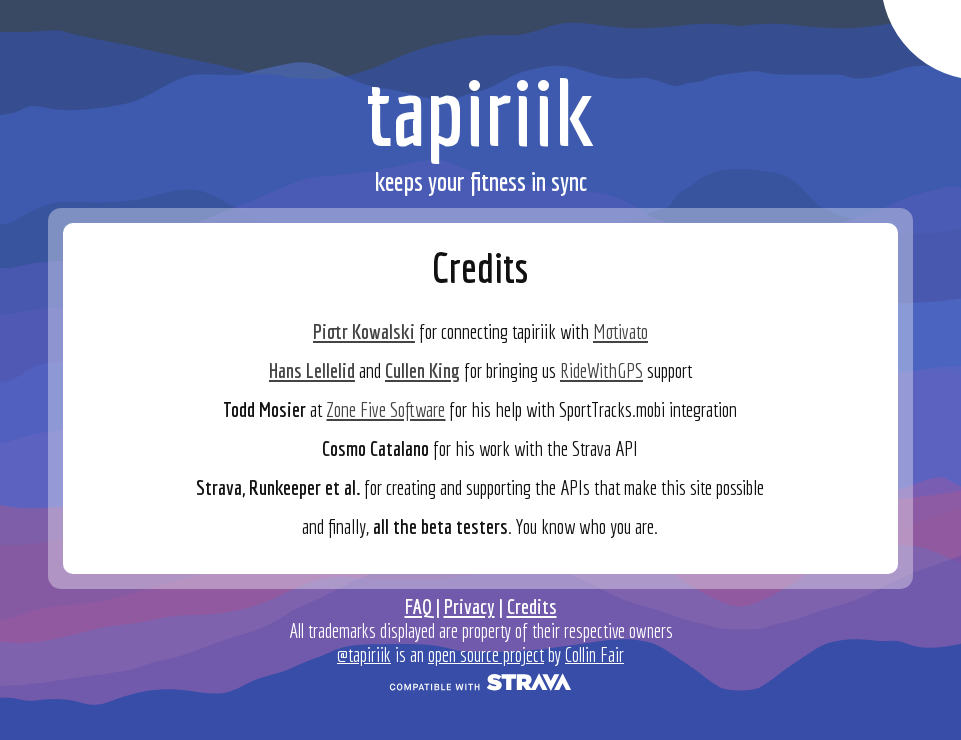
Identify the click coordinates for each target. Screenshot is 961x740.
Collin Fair (594, 654)
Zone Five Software (385, 409)
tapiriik (480, 111)
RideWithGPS (601, 370)
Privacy (469, 606)
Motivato (620, 331)
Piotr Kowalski (364, 331)
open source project (486, 654)
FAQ (418, 606)
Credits (532, 606)
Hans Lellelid (312, 370)
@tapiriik (364, 654)
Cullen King (422, 370)
